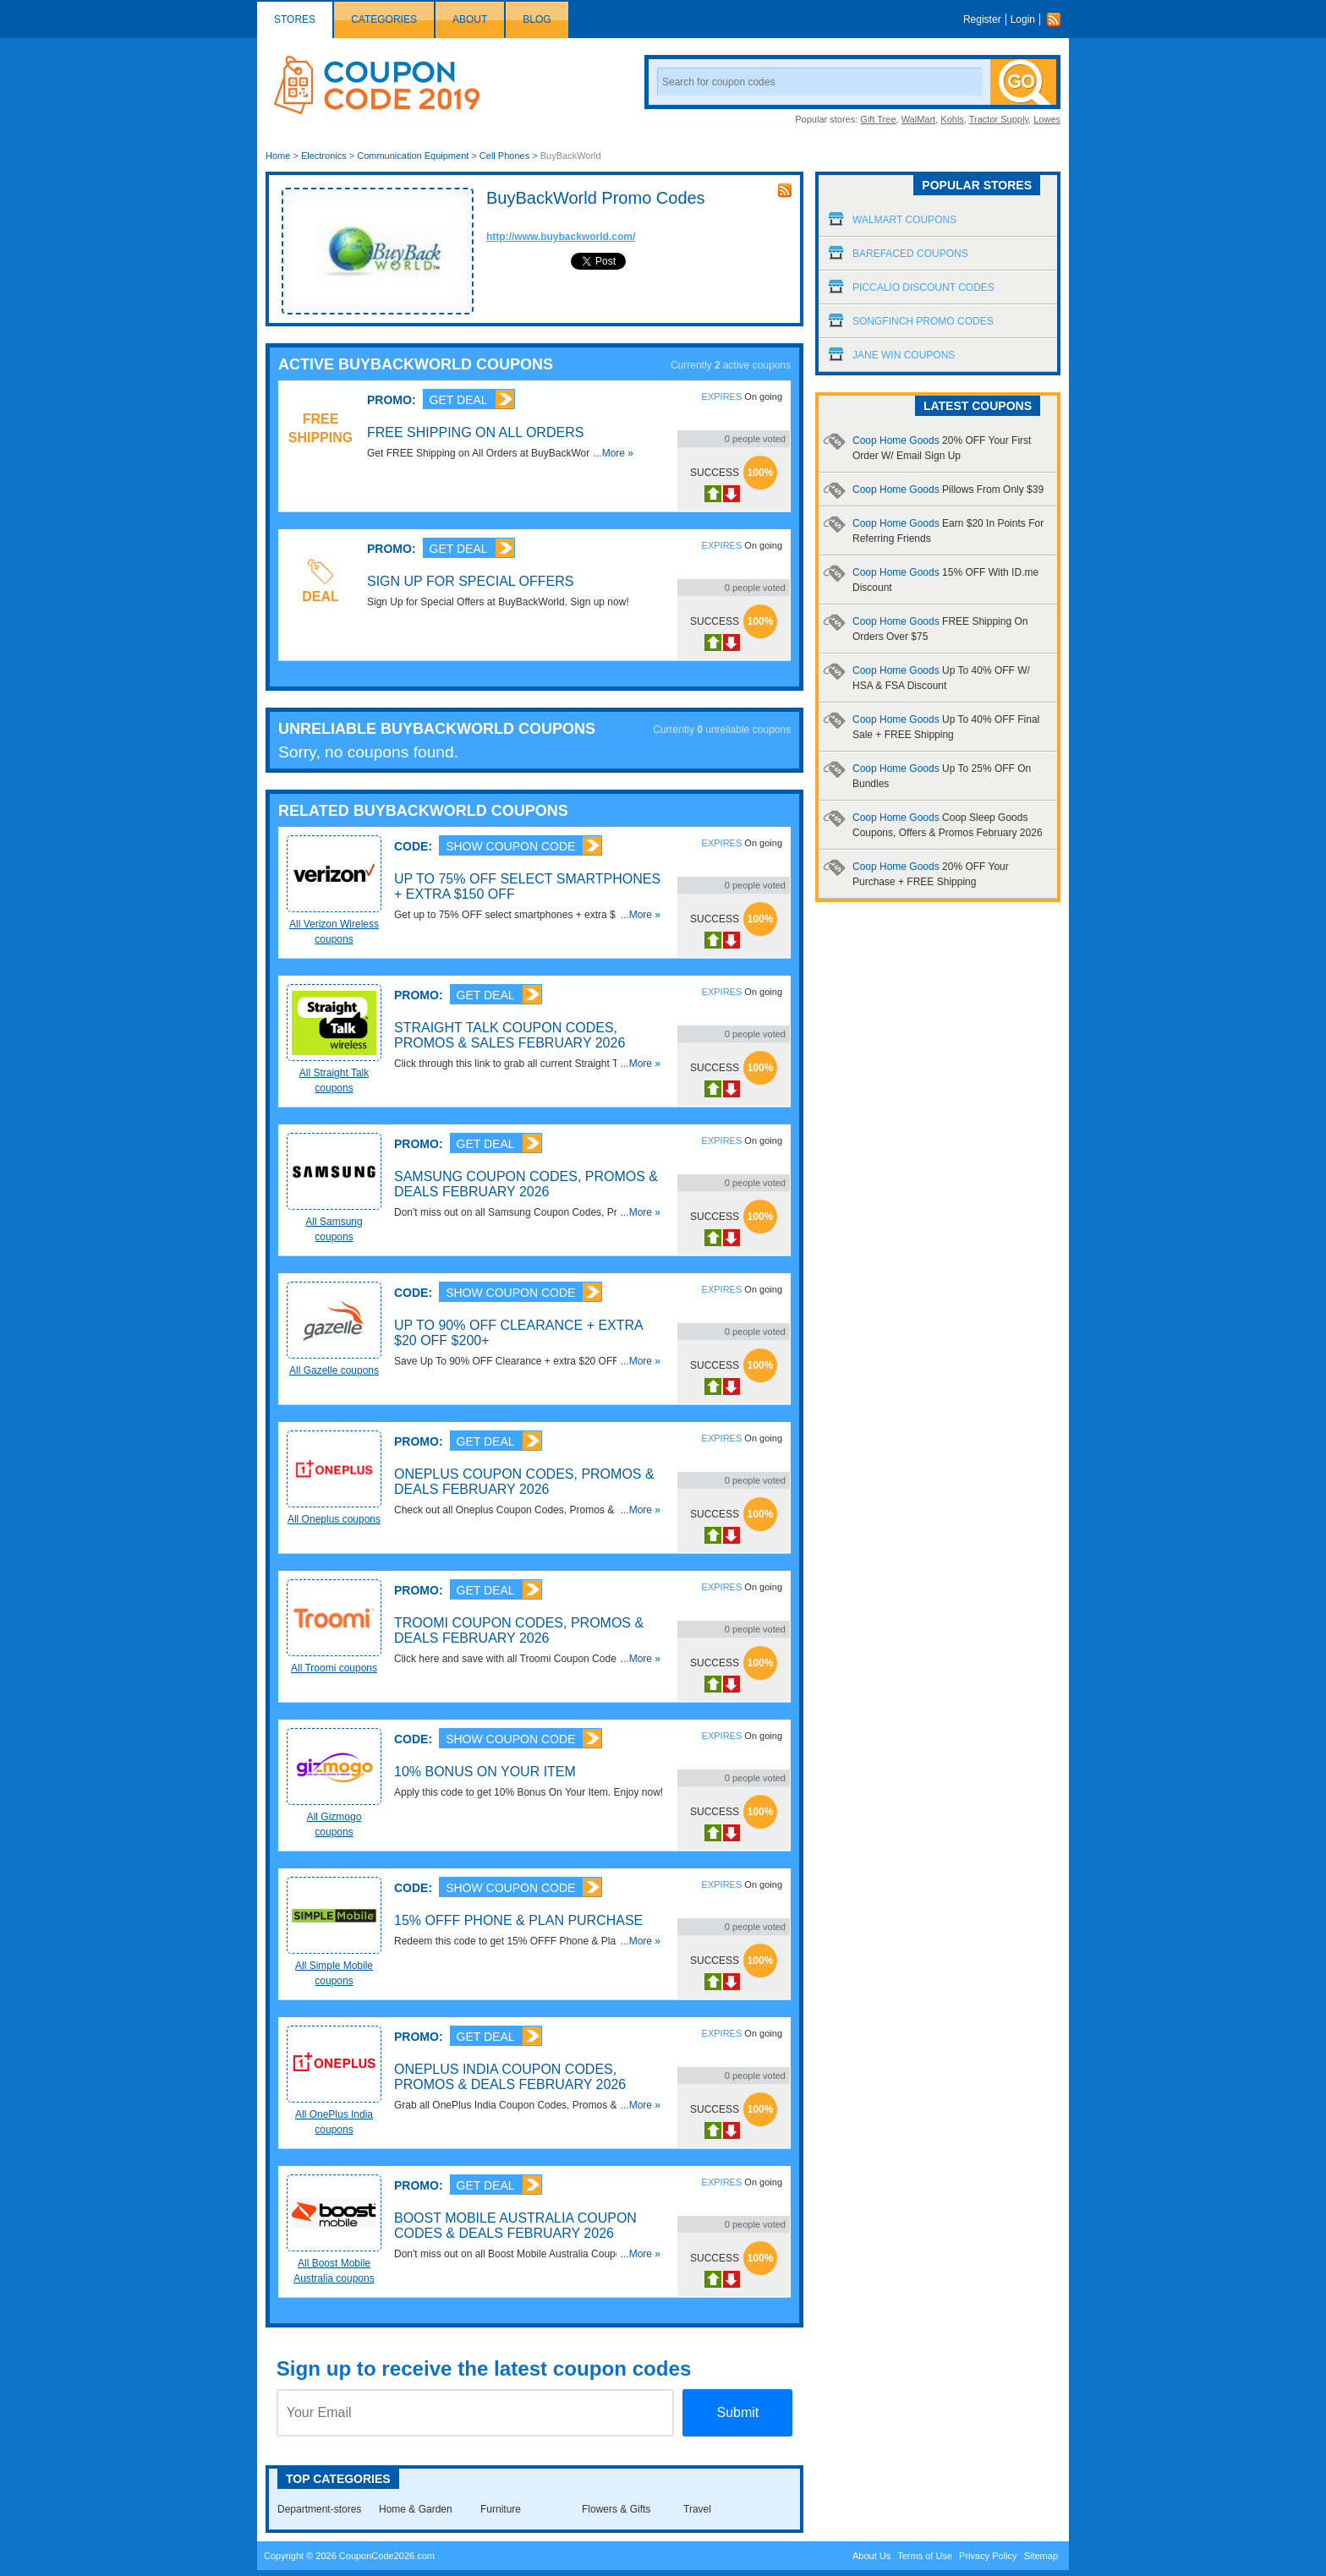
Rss (1058, 19)
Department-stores (319, 2509)
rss (785, 190)
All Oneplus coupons (334, 1519)
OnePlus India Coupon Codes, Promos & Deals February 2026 (510, 2077)
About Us (871, 2556)
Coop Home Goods (948, 489)
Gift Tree (878, 119)
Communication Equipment (412, 155)
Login (1023, 19)
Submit (737, 2412)
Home (278, 155)
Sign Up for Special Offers (470, 581)
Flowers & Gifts (616, 2509)
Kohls (952, 119)
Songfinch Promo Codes (923, 321)
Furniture (500, 2509)
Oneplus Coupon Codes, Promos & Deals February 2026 (524, 1481)
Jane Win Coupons (903, 355)
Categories (384, 19)
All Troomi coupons (334, 1668)
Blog (537, 19)
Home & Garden (415, 2509)
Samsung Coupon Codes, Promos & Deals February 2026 (526, 1184)
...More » (613, 453)
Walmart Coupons (904, 220)
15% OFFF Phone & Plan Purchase (518, 1920)
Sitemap (1041, 2556)
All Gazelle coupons (334, 1370)
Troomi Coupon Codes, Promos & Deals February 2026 (519, 1630)
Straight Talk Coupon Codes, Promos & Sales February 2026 (509, 1035)
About (469, 19)
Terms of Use (924, 2556)
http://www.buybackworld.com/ (560, 237)
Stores (294, 19)
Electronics (324, 155)
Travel (697, 2509)
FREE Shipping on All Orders (475, 432)
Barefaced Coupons (910, 254)
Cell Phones (504, 155)
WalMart (918, 119)
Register (982, 19)
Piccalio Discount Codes (923, 287)
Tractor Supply (998, 119)
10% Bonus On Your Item (485, 1771)
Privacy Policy (987, 2556)
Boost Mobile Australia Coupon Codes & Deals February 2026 (515, 2225)
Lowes (1046, 119)
